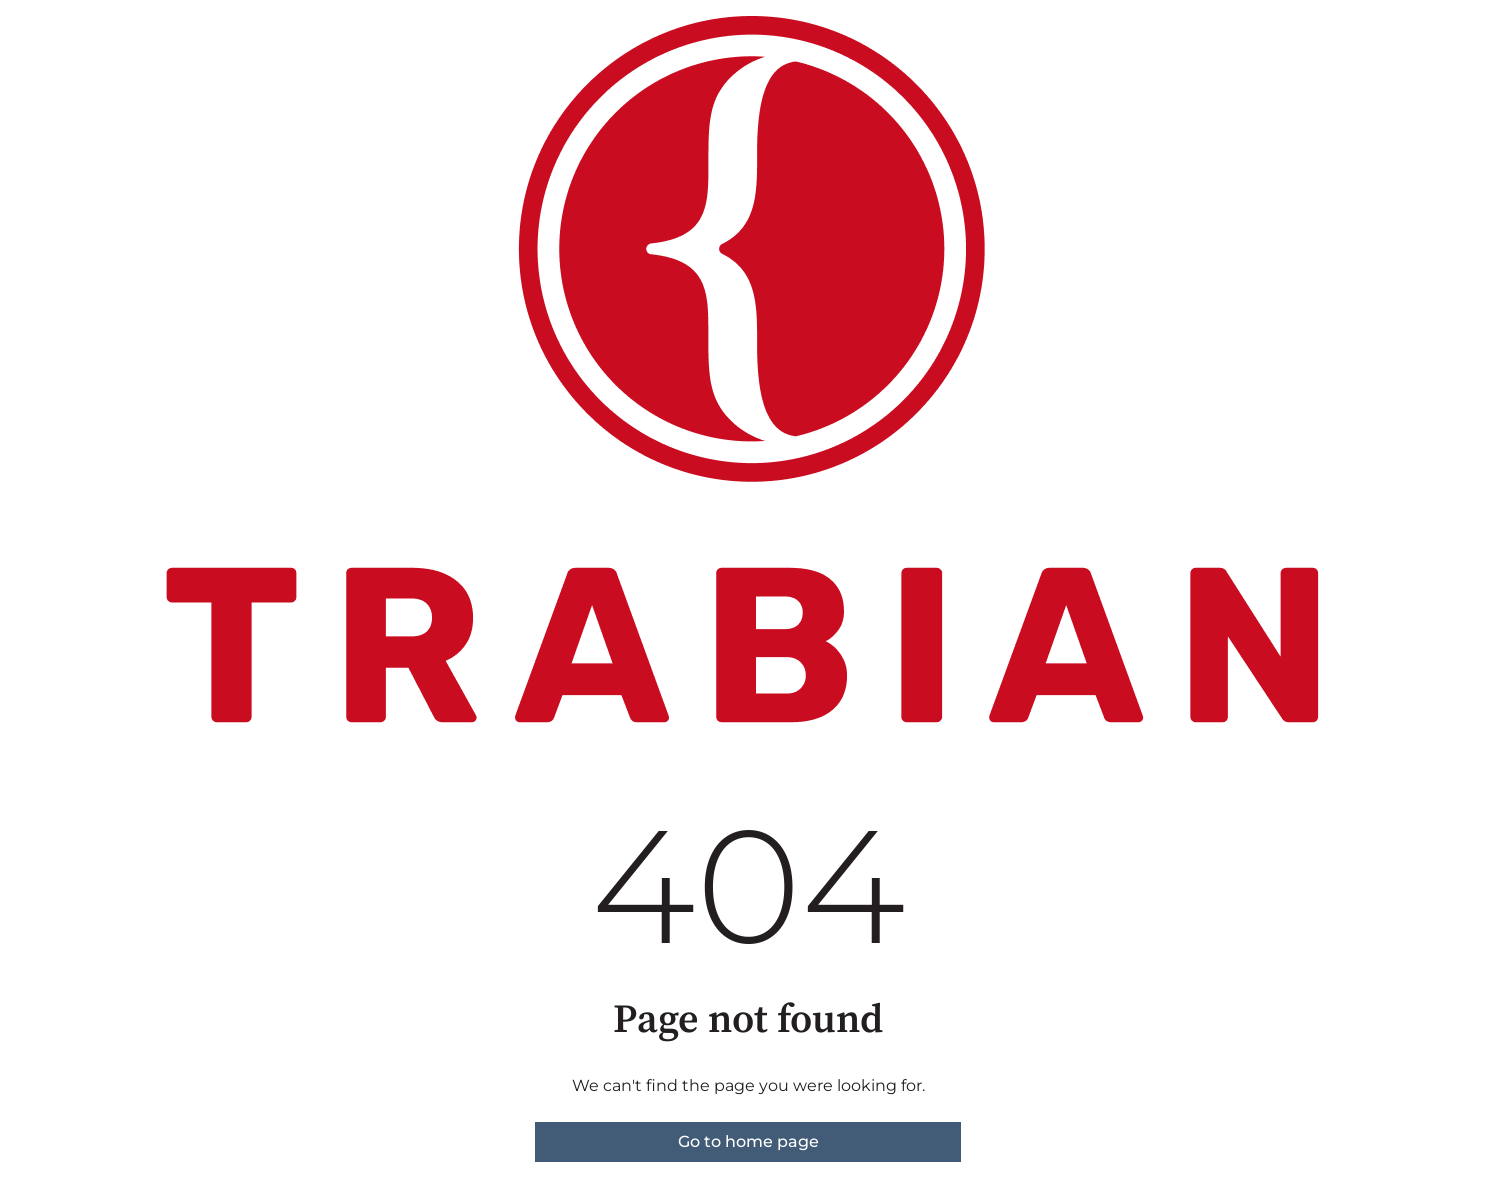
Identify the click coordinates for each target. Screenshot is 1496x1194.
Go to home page (748, 1141)
